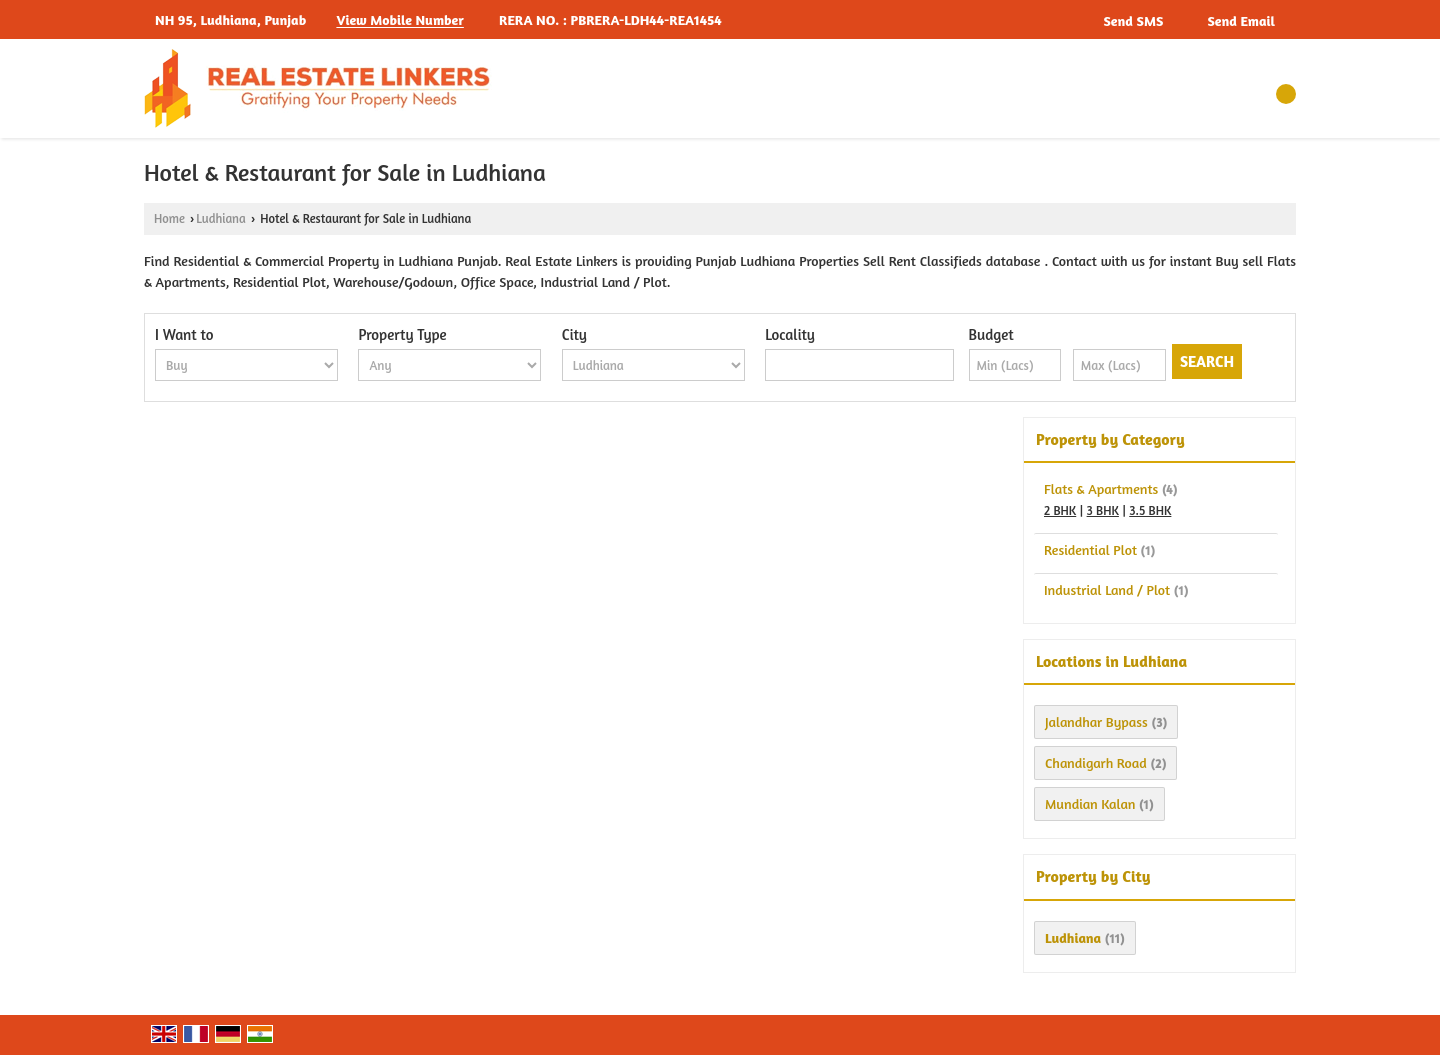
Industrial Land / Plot (1107, 589)
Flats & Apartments (1101, 488)
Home (169, 218)
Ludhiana (220, 218)
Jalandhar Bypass (1096, 721)
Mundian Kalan (1090, 803)
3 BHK (1103, 510)
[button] (399, 20)
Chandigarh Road (1096, 762)
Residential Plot (1090, 549)
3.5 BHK (1150, 510)
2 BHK (1060, 510)
